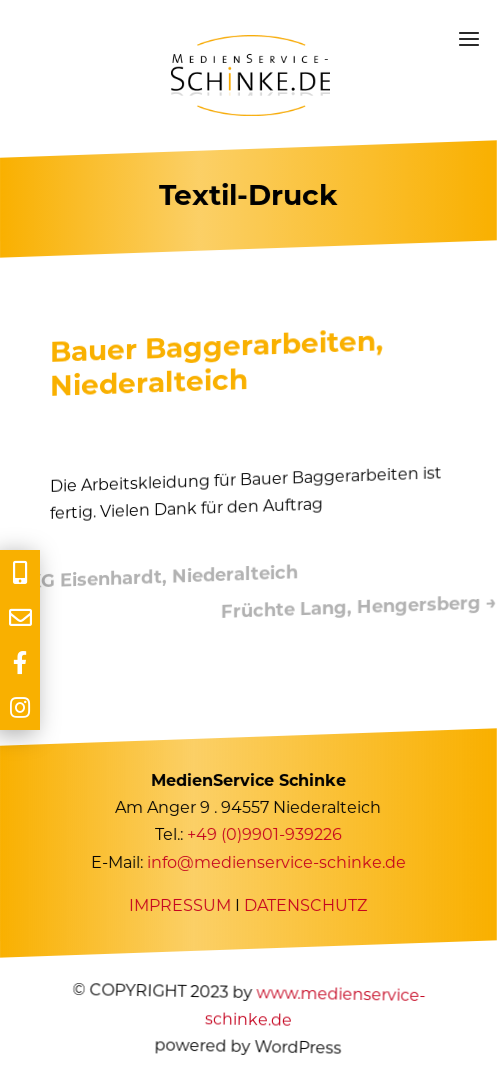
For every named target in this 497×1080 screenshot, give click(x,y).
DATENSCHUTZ (306, 905)
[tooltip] (20, 572)
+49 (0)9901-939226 (264, 834)
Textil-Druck (249, 195)
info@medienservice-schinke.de (276, 862)
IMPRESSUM (181, 905)
